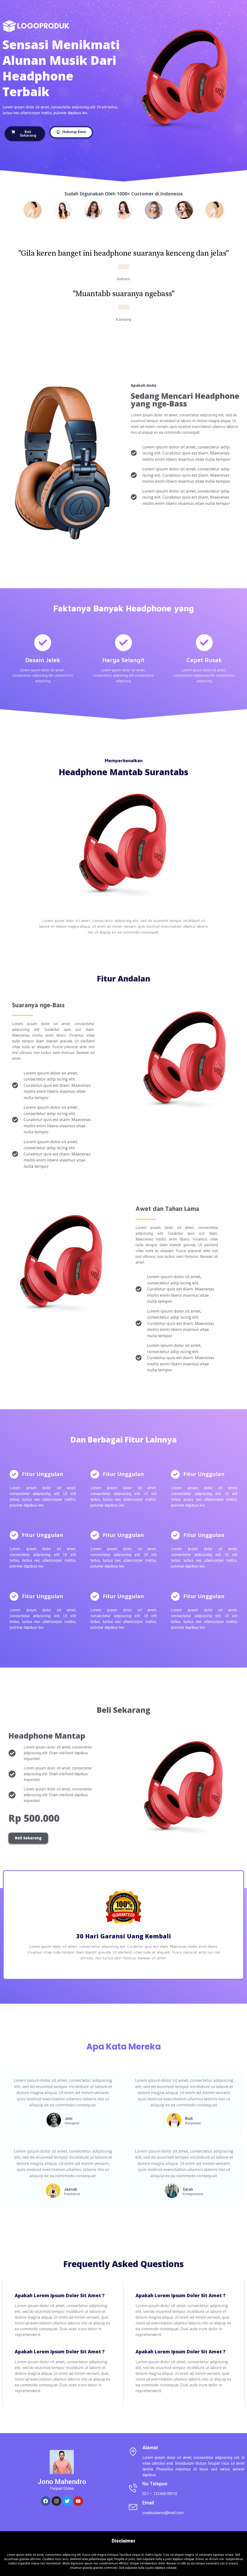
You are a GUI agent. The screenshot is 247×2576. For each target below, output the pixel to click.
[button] (23, 211)
